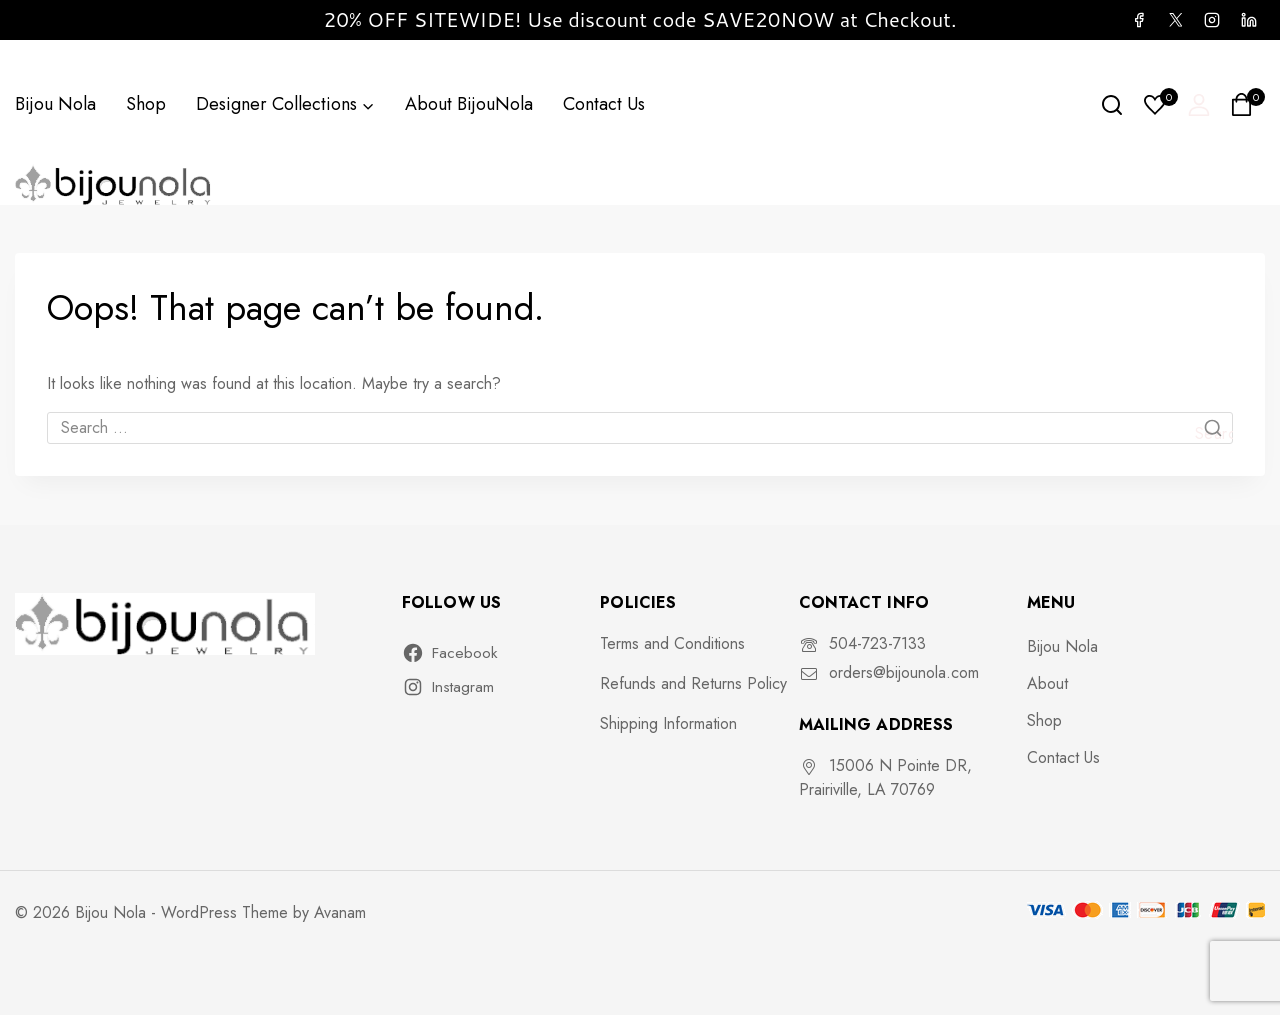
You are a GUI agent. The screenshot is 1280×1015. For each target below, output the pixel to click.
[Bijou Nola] (115, 184)
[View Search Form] (1112, 105)
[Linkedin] (1249, 20)
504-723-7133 (877, 643)
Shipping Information (668, 723)
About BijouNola (469, 104)
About (1047, 683)
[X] (1175, 20)
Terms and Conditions (672, 643)
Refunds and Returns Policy (693, 683)
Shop (146, 104)
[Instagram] (1212, 20)
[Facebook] (1139, 20)
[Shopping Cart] (1247, 104)
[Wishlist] (1156, 105)
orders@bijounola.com (904, 672)
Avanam (340, 912)
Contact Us (604, 104)
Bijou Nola (55, 104)
